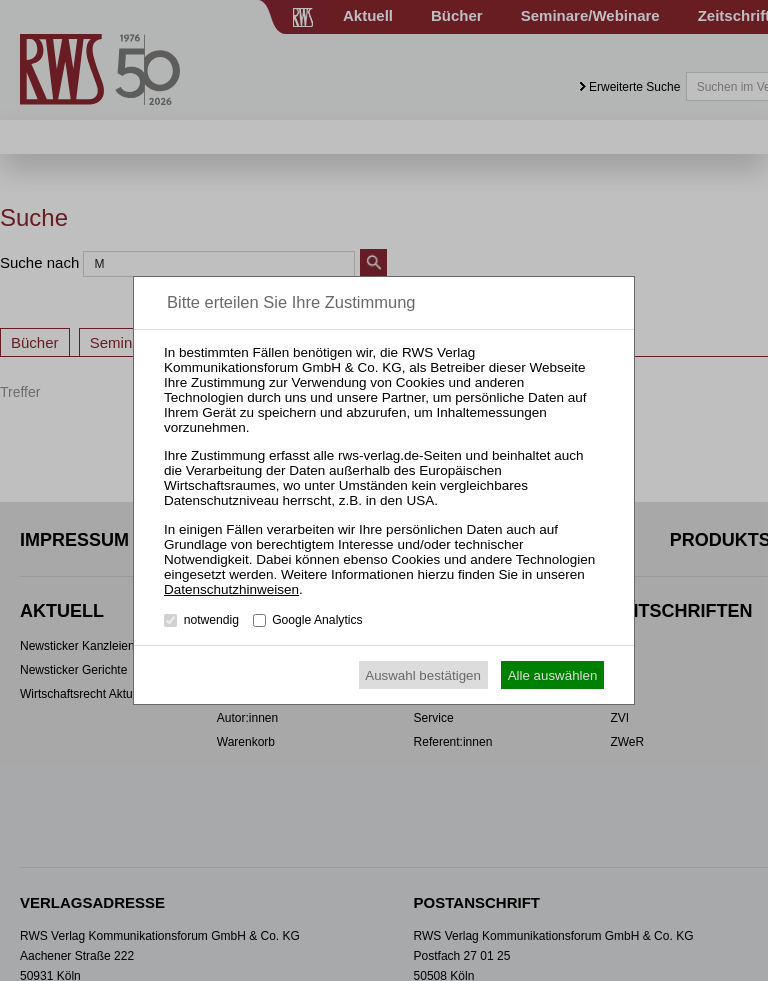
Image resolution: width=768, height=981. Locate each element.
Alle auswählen (553, 675)
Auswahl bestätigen (423, 675)
